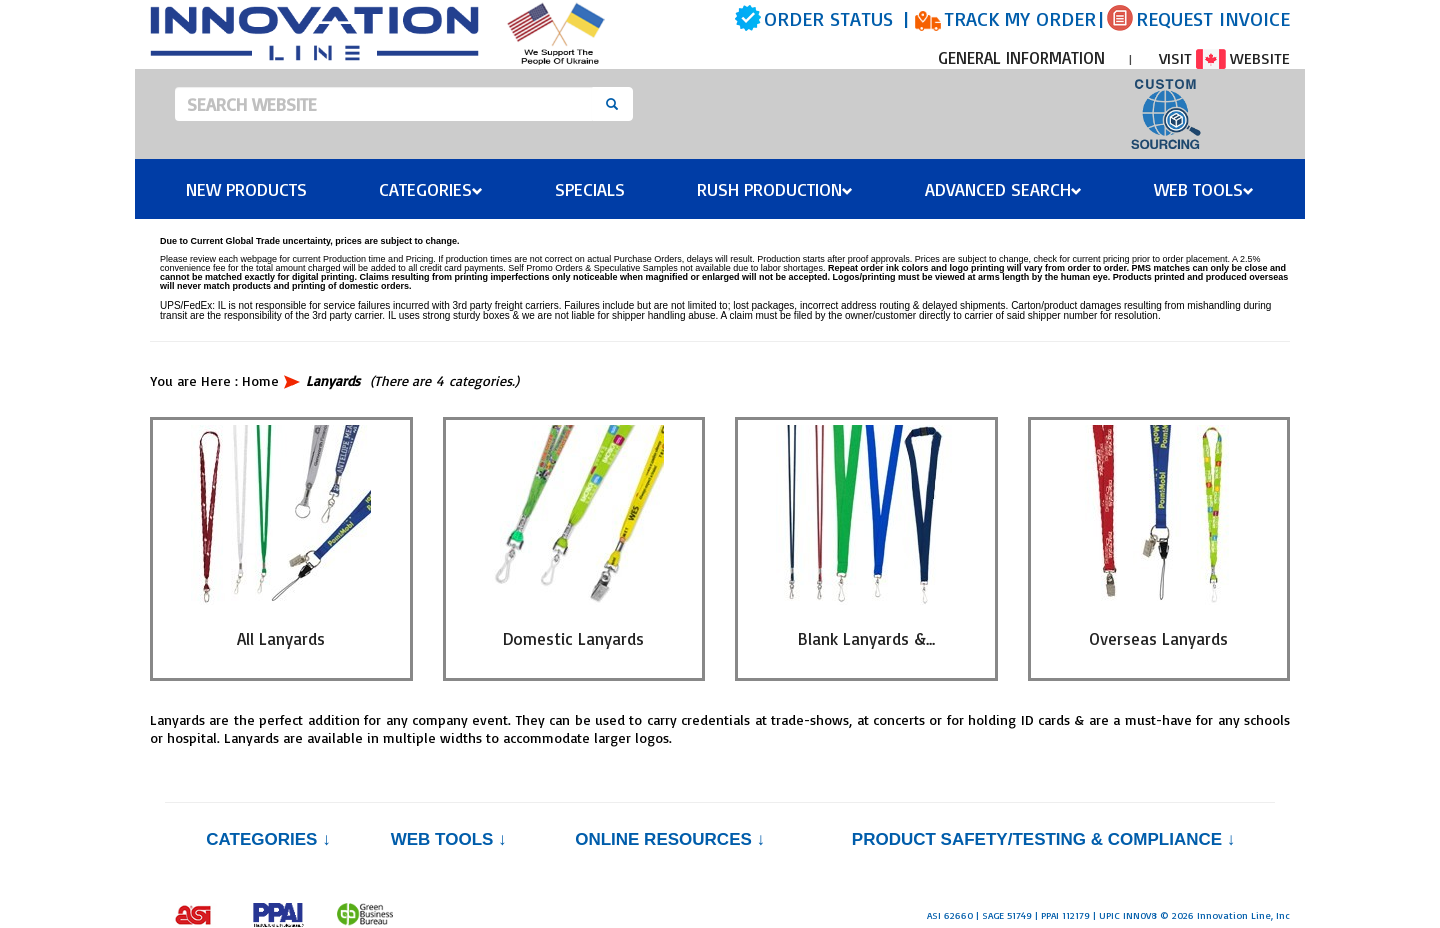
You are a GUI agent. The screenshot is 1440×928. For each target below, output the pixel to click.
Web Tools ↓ (449, 839)
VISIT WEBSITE (1224, 58)
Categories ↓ (268, 839)
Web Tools (1204, 189)
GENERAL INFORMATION (1021, 57)
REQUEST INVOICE (1213, 18)
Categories (431, 189)
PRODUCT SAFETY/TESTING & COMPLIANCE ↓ (1043, 839)
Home (260, 380)
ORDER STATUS (828, 18)
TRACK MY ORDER (1020, 18)
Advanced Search (1003, 189)
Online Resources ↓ (670, 839)
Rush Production (775, 189)
